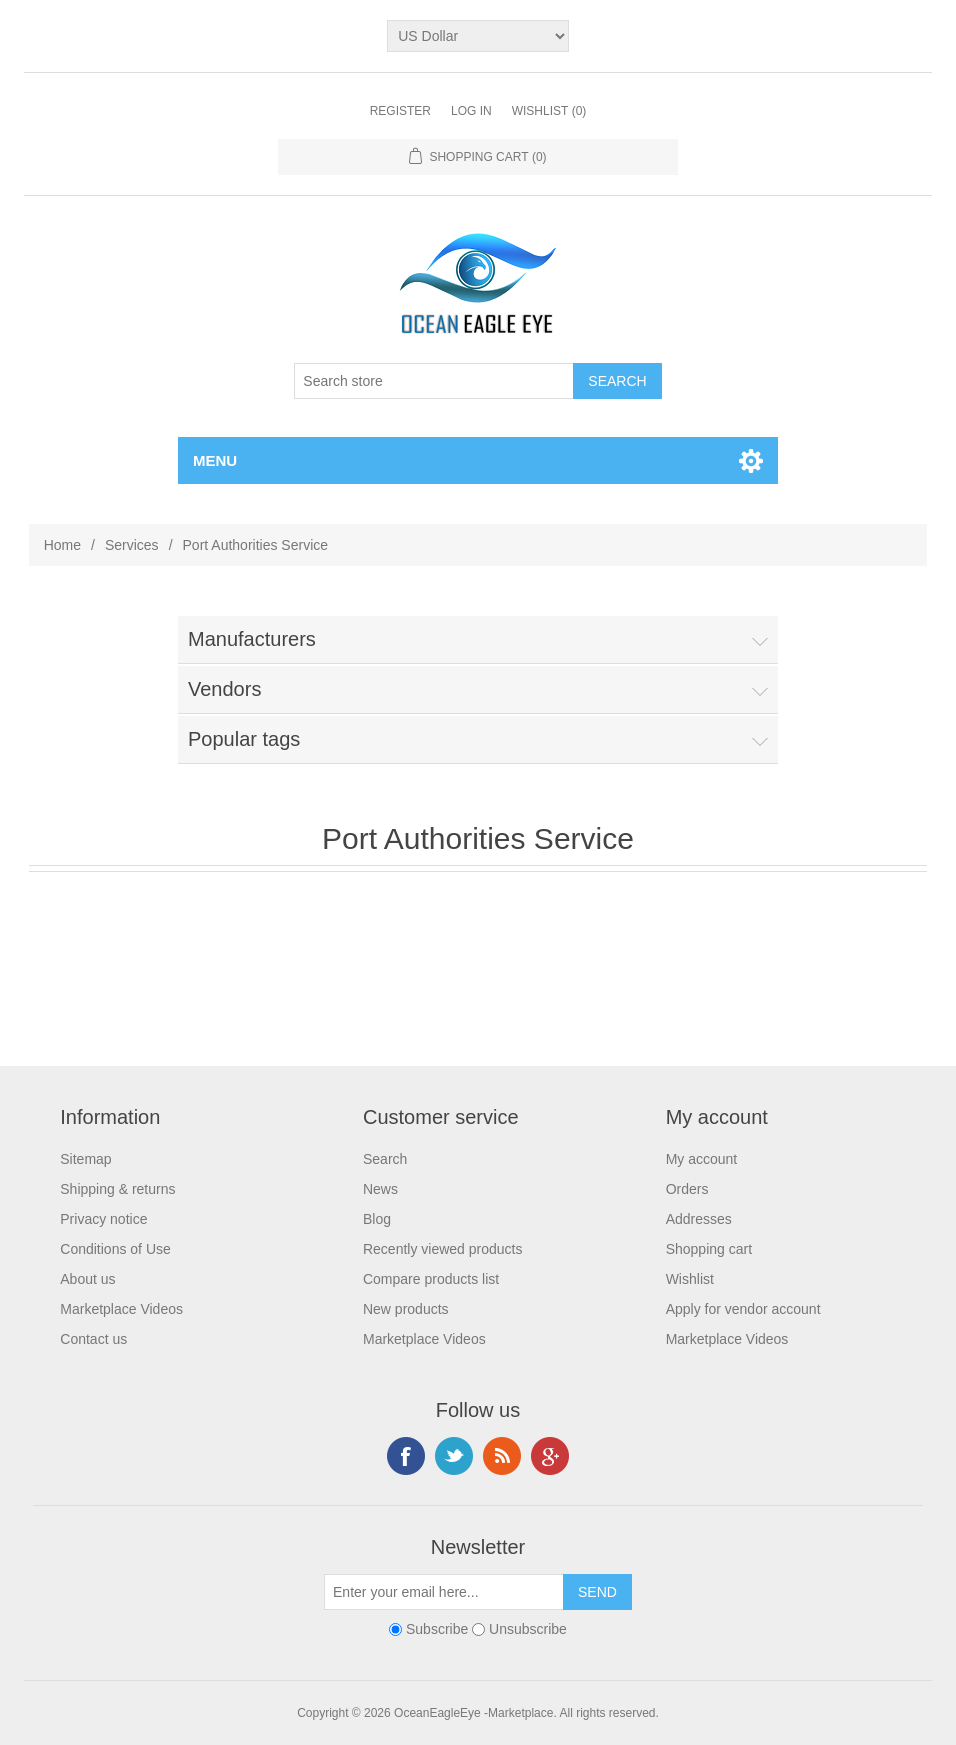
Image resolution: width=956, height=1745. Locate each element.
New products (406, 1309)
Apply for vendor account (743, 1309)
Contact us (93, 1339)
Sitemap (85, 1159)
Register (400, 111)
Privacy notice (103, 1219)
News (380, 1189)
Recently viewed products (443, 1249)
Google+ (550, 1456)
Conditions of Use (115, 1249)
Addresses (699, 1219)
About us (87, 1279)
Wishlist (690, 1279)
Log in (471, 111)
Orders (687, 1189)
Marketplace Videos (121, 1309)
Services (132, 545)
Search (385, 1159)
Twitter (454, 1456)
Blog (377, 1219)
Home (62, 545)
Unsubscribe (528, 1629)
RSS (502, 1456)
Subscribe (437, 1629)
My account (702, 1159)
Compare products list (431, 1279)
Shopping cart (709, 1249)
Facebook (406, 1456)
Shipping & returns (117, 1189)
